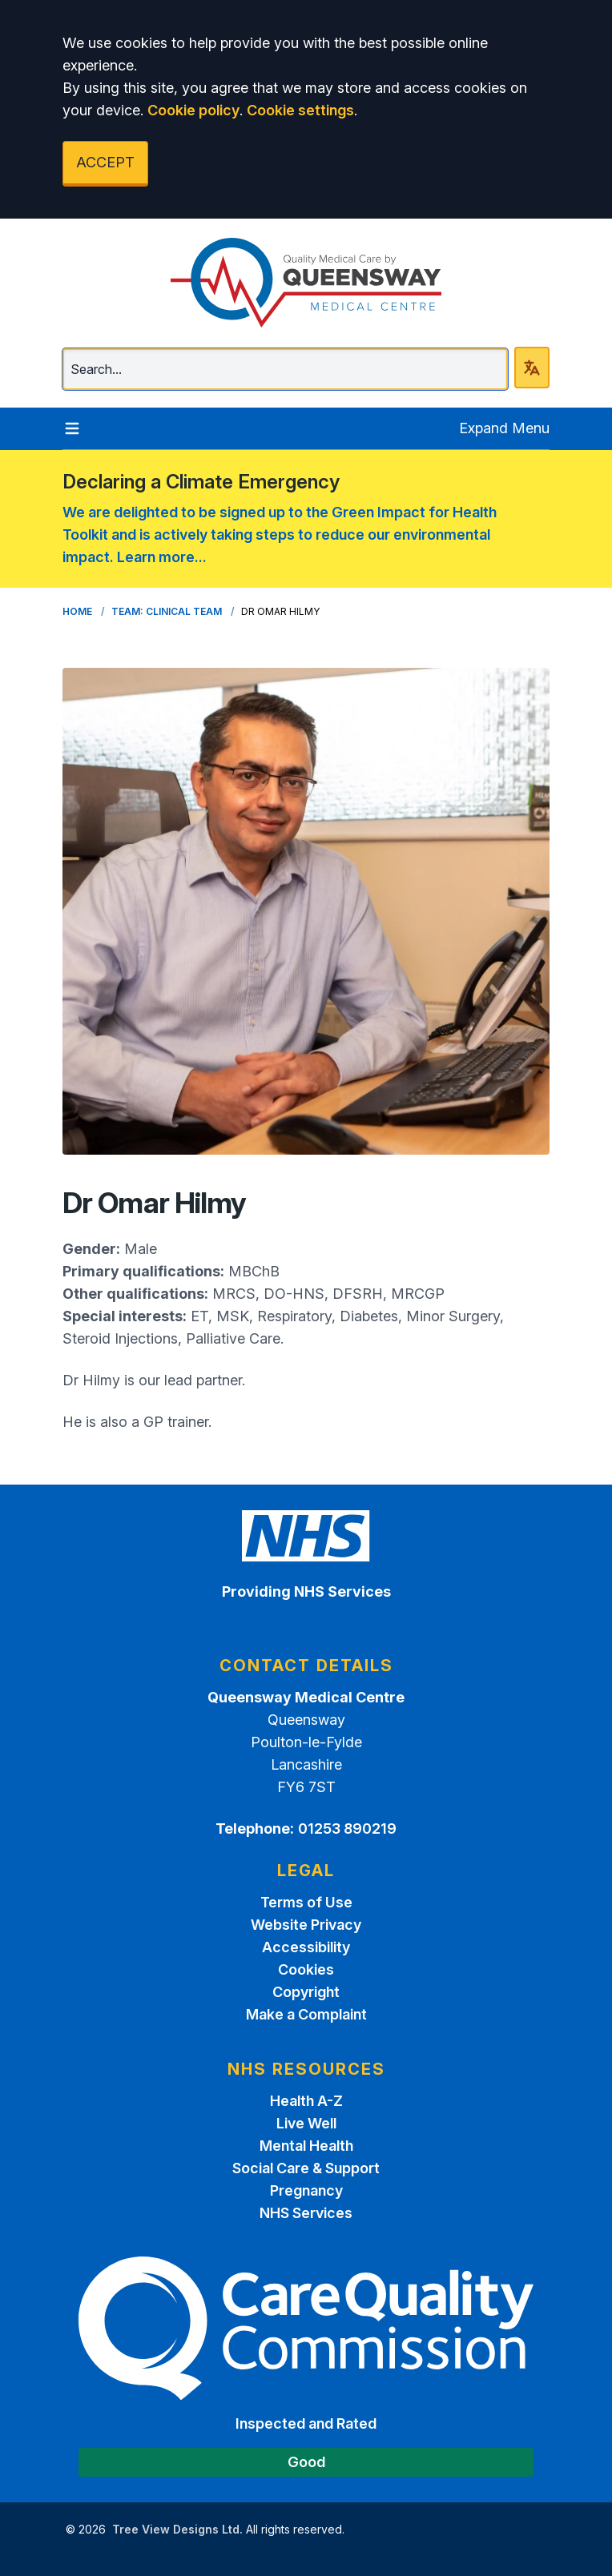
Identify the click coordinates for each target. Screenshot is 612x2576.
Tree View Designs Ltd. (177, 2529)
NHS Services (306, 2212)
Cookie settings (300, 110)
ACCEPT (105, 162)
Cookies (306, 1969)
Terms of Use (306, 1902)
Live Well (306, 2123)
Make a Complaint (306, 2014)
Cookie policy (193, 110)
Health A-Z (306, 2100)
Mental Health (306, 2145)
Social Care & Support (306, 2168)
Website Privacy (306, 1924)
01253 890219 (347, 1828)
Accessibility (306, 1947)
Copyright (306, 1991)
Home (77, 611)
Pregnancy (306, 2190)
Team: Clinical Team (166, 611)
